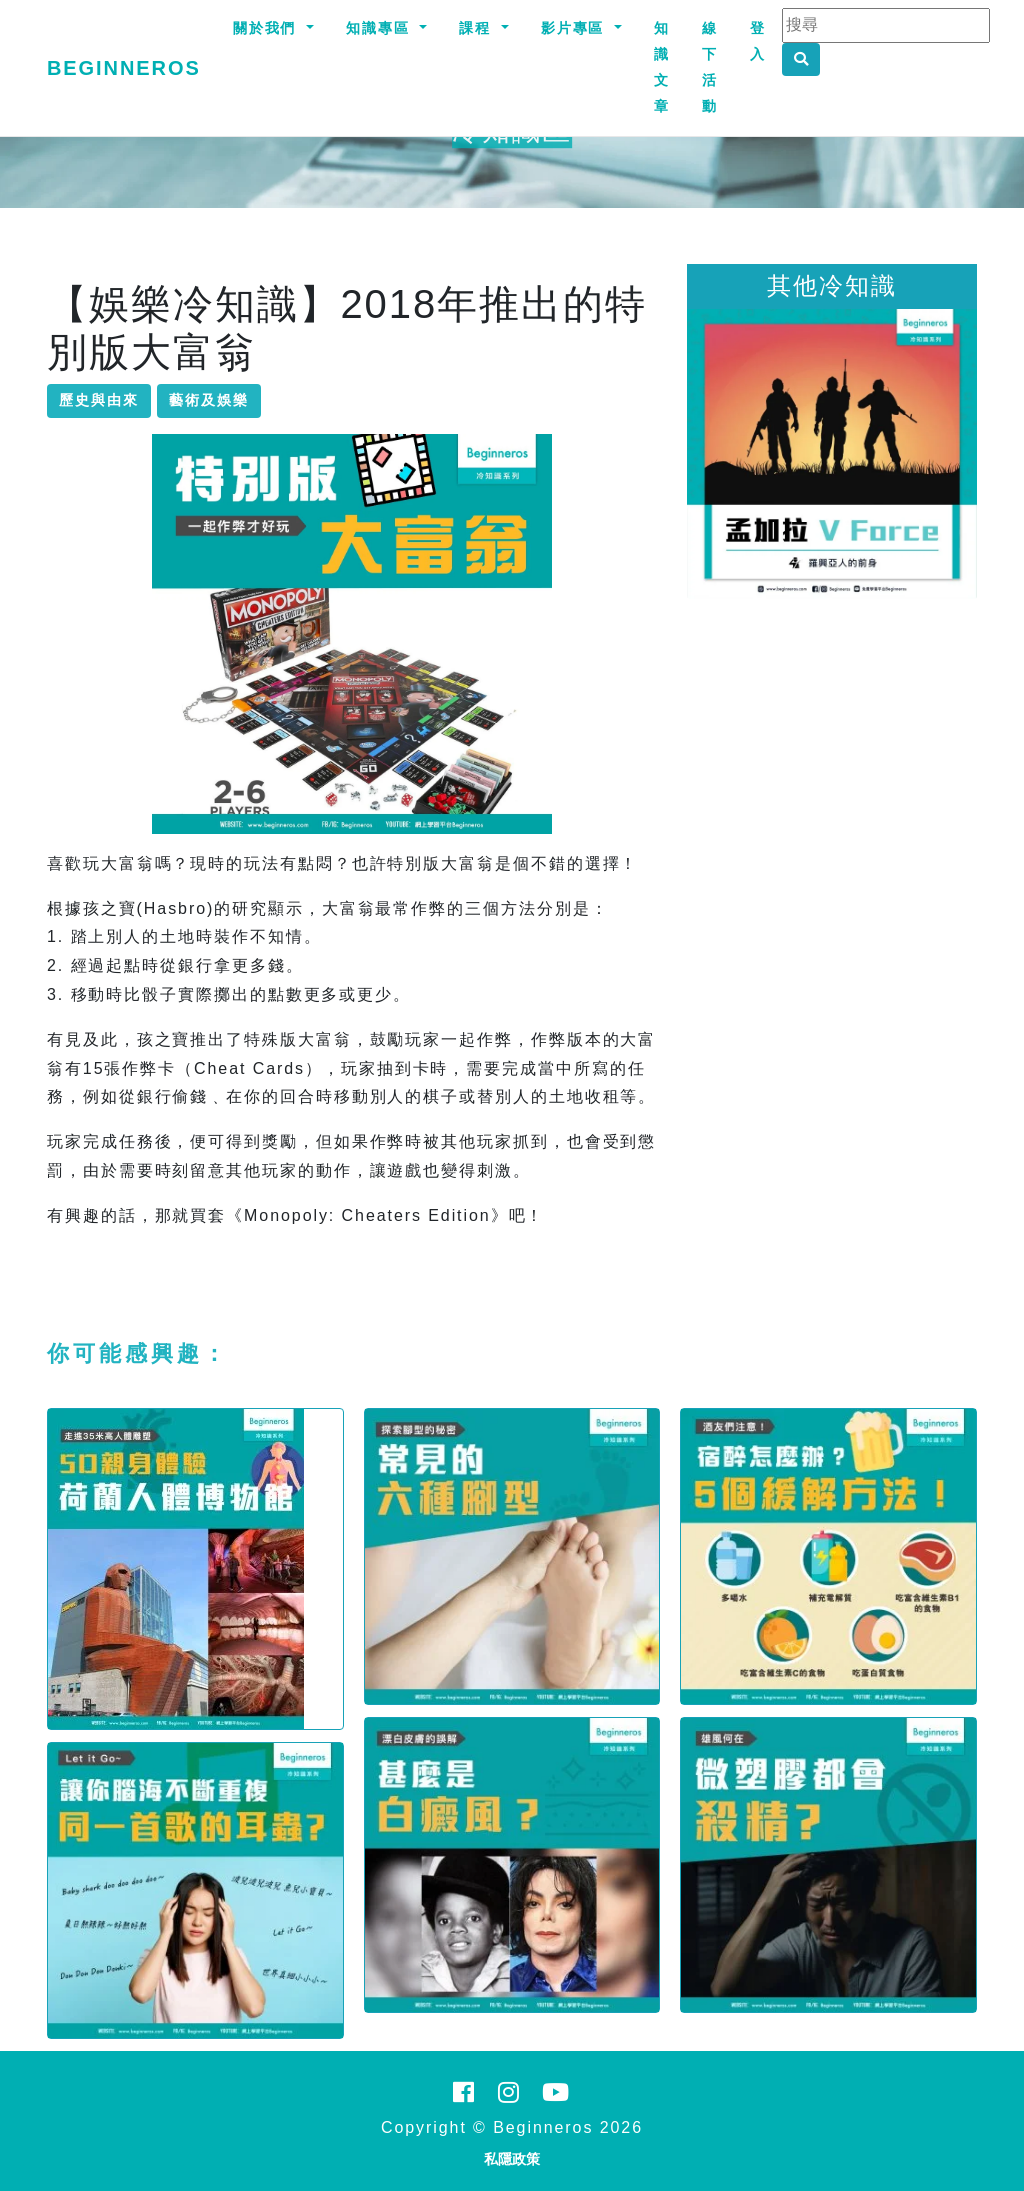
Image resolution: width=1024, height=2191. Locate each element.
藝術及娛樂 (209, 400)
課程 (478, 28)
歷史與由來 (99, 400)
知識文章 (662, 67)
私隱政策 (512, 2159)
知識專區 (381, 28)
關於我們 (268, 28)
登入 (758, 41)
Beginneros (124, 68)
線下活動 (710, 67)
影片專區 (576, 28)
